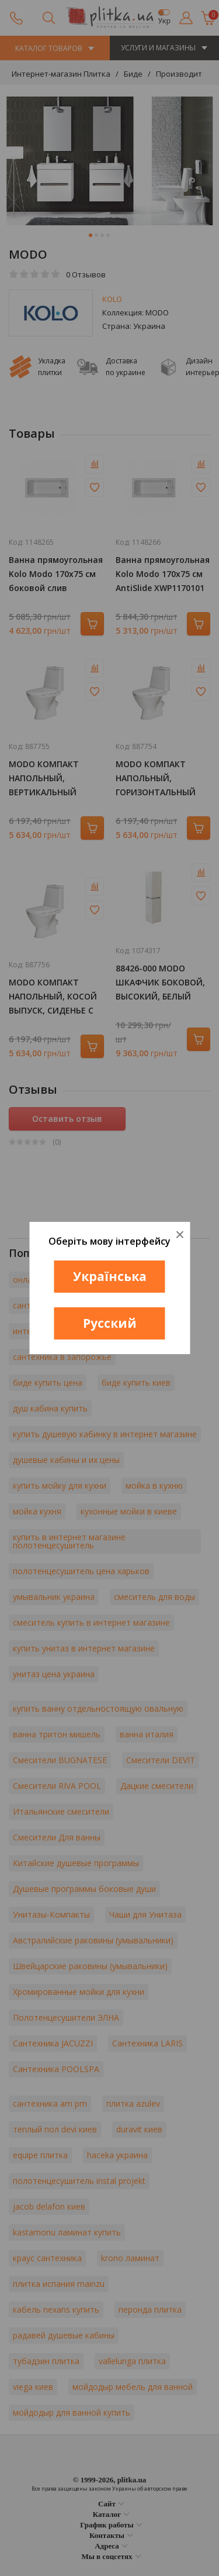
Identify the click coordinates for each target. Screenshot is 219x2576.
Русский (110, 1323)
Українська (110, 1276)
